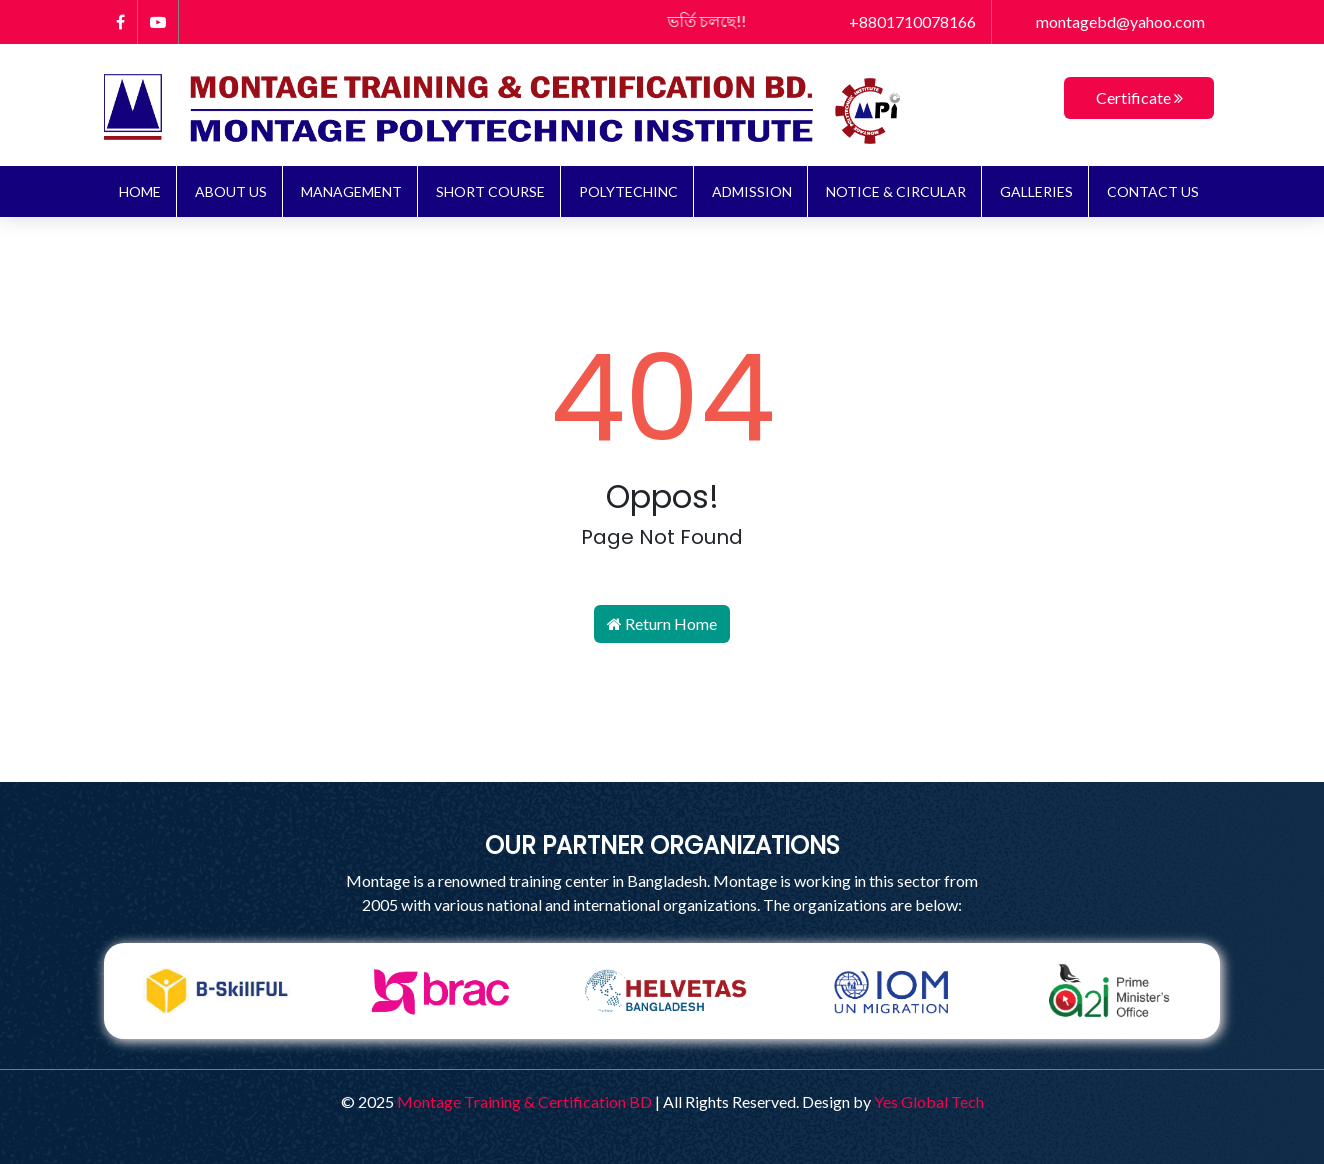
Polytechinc (628, 191)
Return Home (662, 623)
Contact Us (1153, 191)
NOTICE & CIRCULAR (896, 191)
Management (351, 191)
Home (140, 191)
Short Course (490, 191)
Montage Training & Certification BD (524, 1101)
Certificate (1139, 97)
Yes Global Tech (929, 1101)
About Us (231, 191)
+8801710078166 (901, 21)
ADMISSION (752, 191)
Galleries (1036, 191)
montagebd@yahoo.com (1106, 21)
